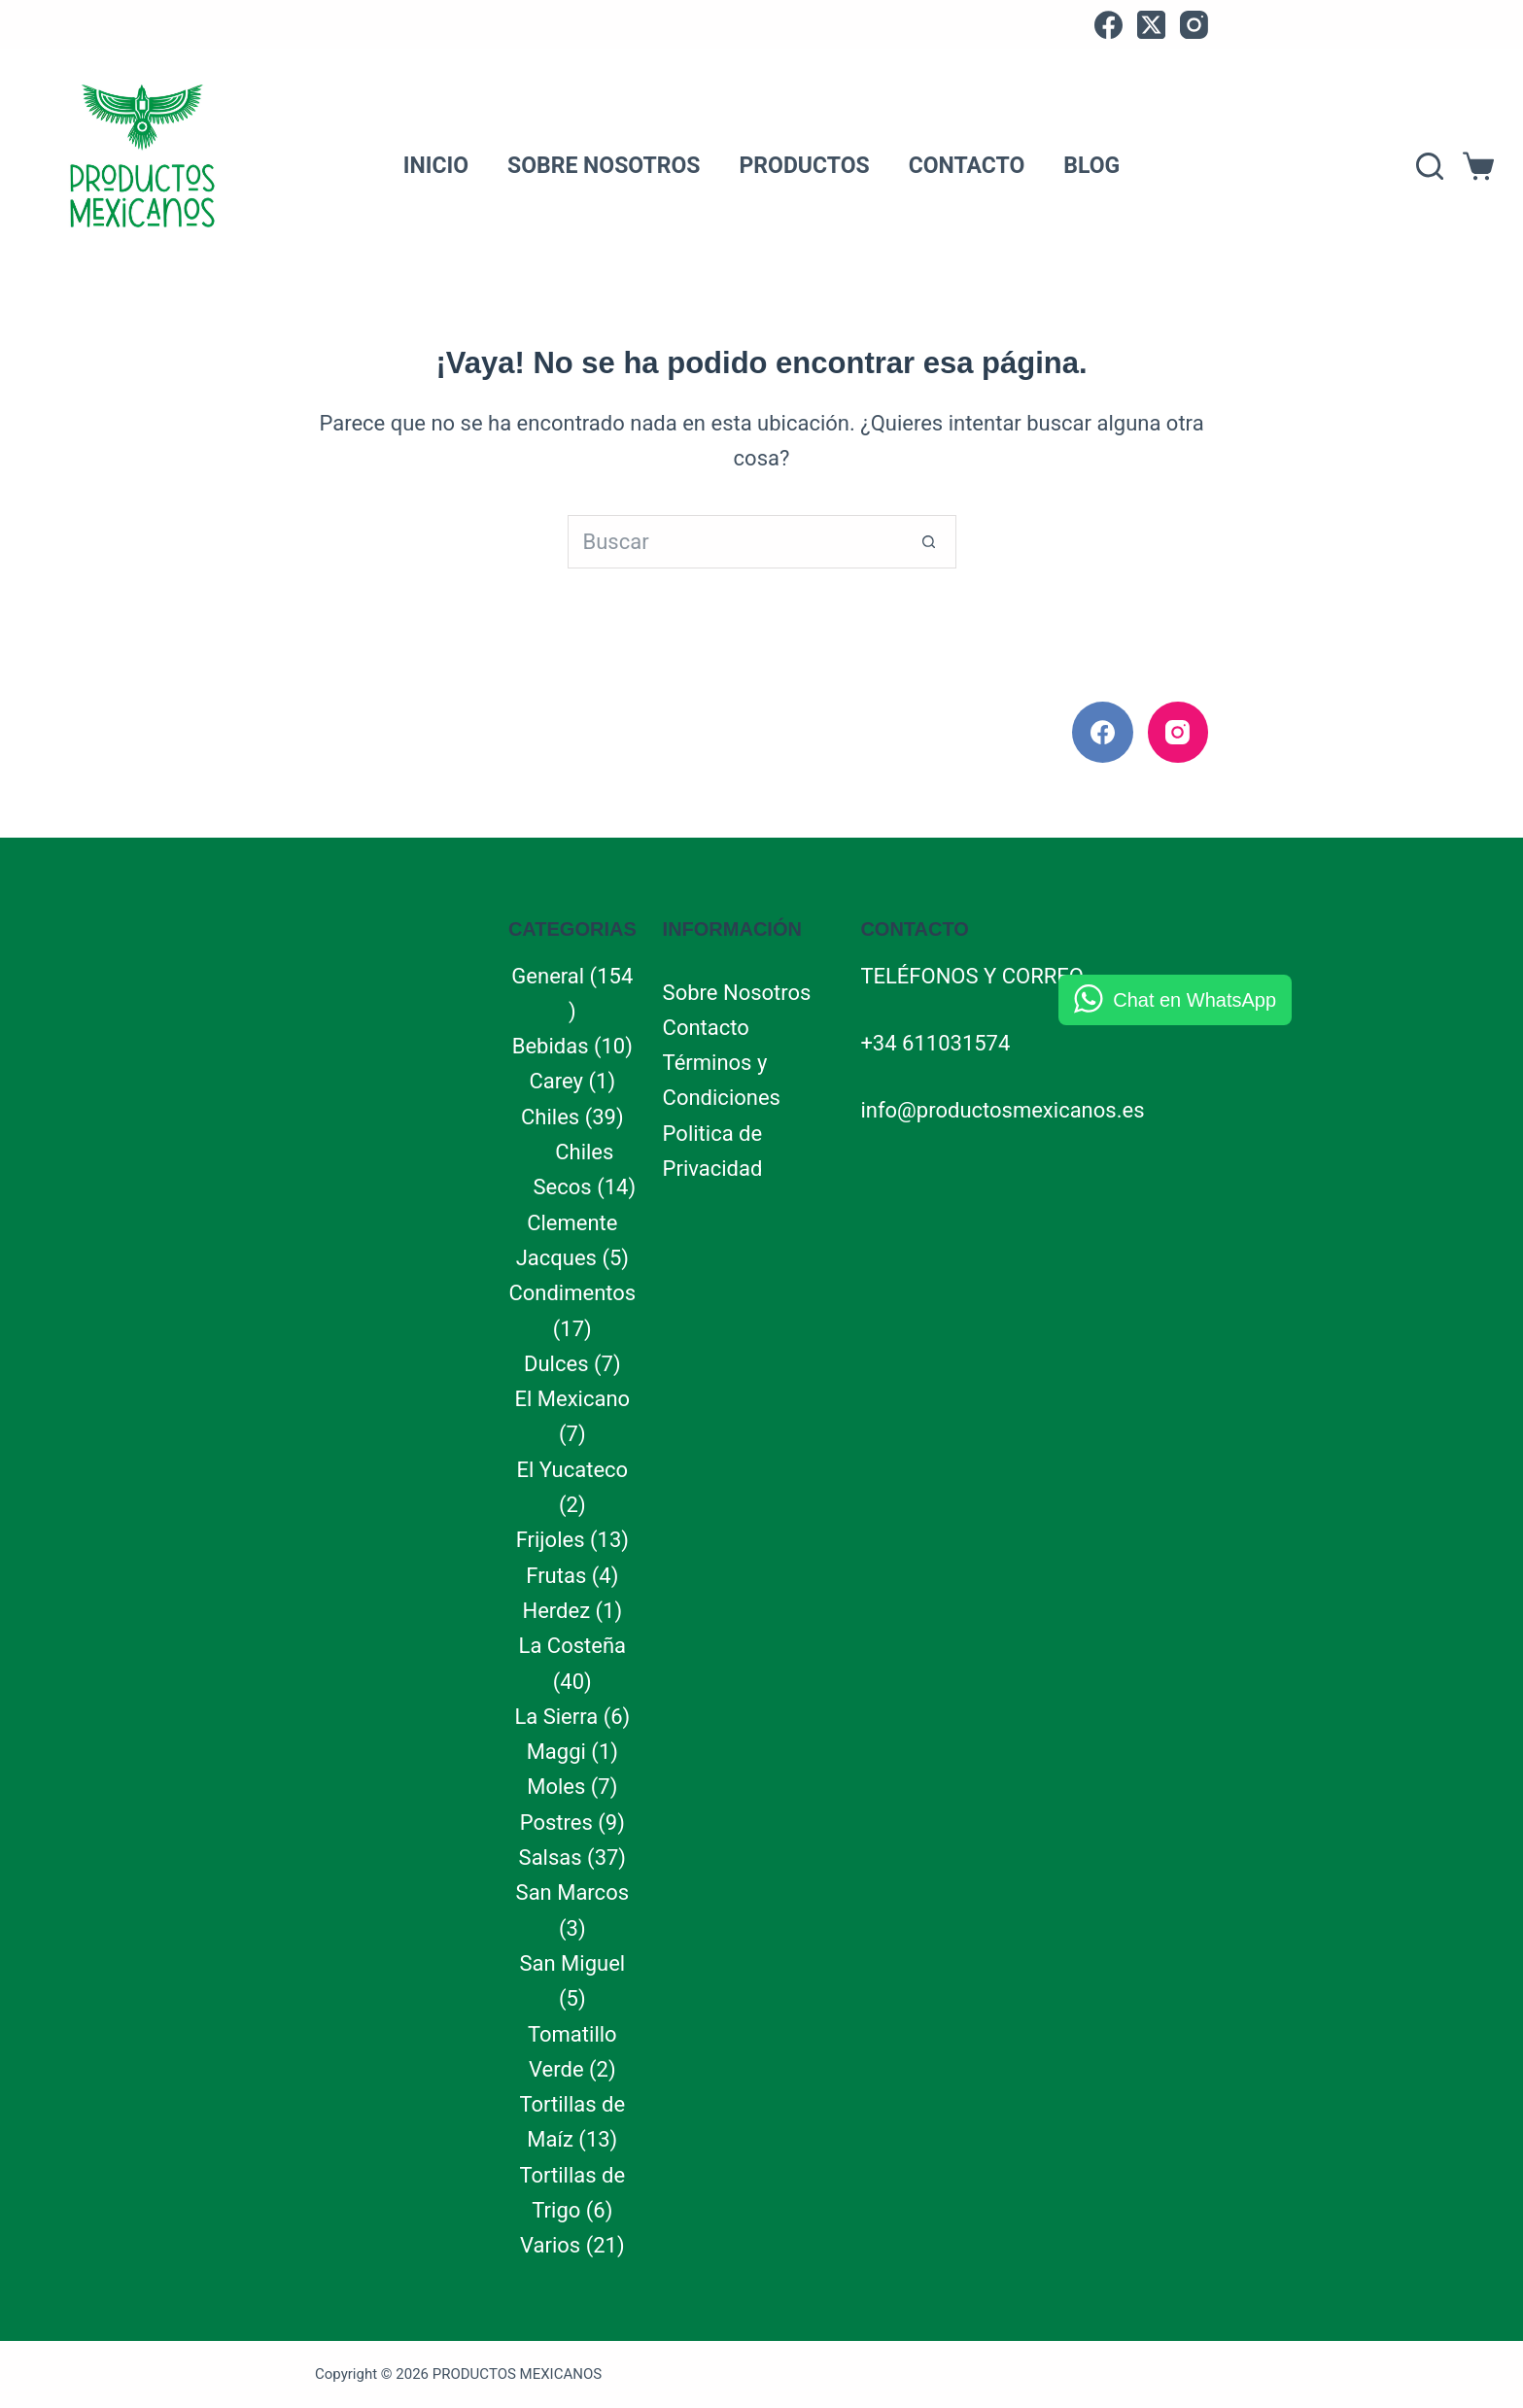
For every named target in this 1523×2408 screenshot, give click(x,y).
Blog (1091, 166)
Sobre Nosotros (603, 166)
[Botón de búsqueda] (929, 541)
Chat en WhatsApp (1194, 1000)
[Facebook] (1108, 25)
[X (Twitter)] (1151, 25)
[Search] (1429, 166)
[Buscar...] (735, 541)
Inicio (435, 166)
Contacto (967, 166)
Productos (804, 166)
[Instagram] (1194, 25)
